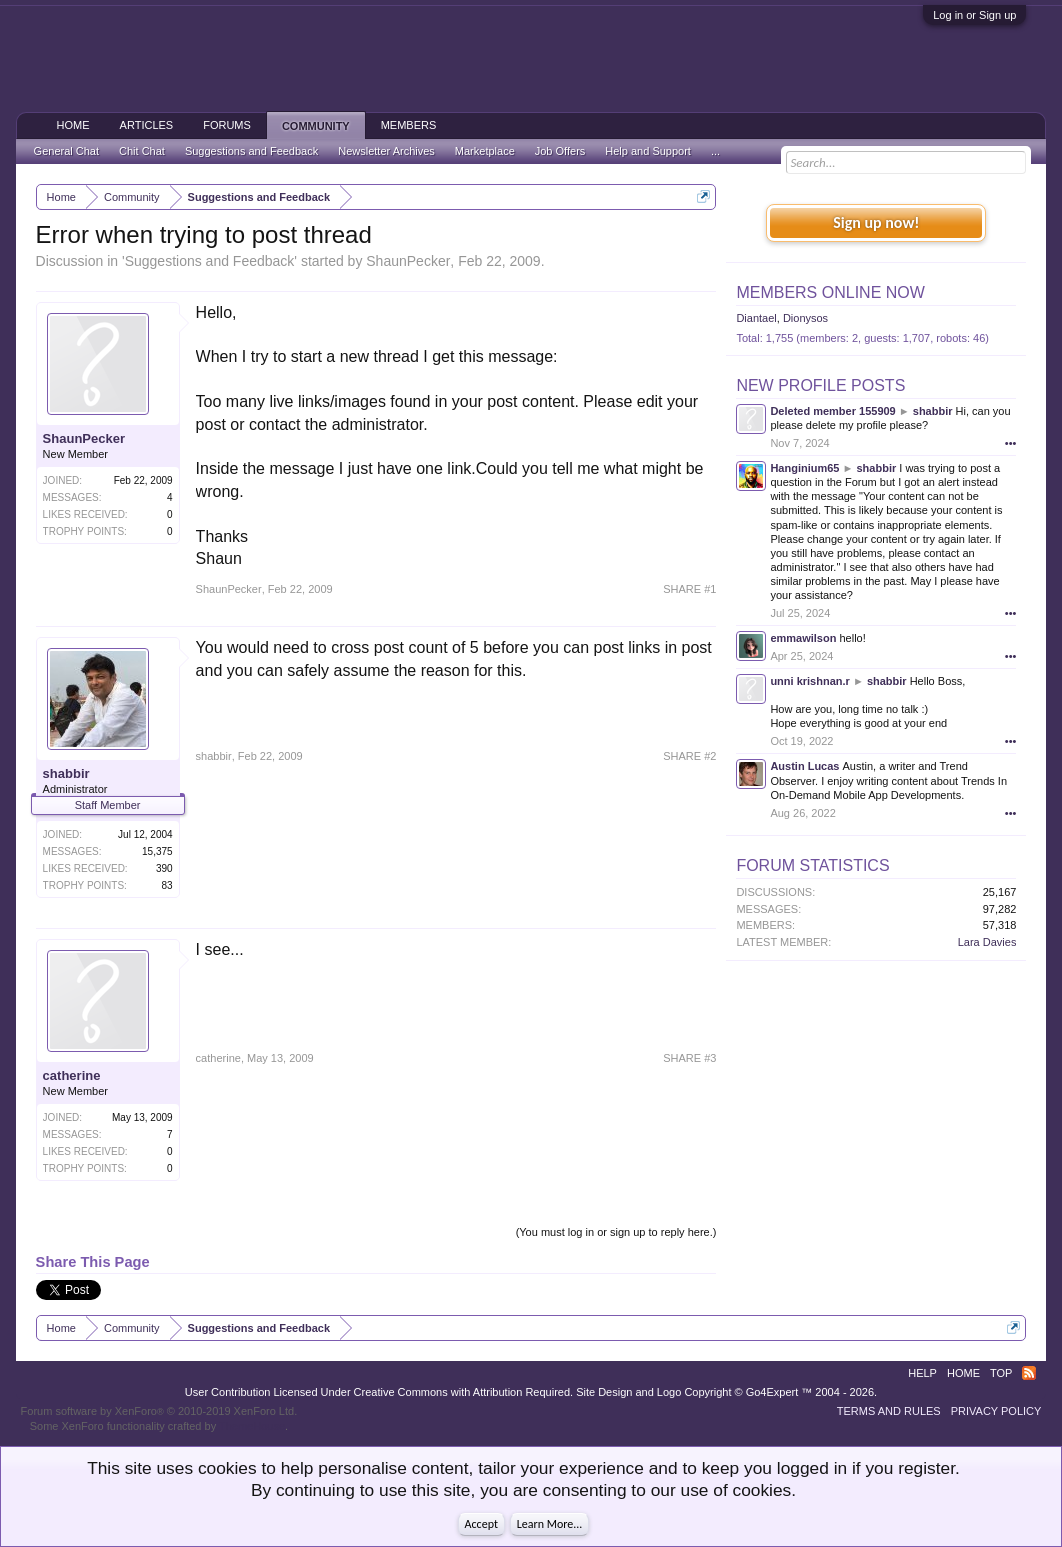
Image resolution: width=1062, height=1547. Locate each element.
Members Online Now (830, 292)
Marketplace (485, 151)
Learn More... (550, 1524)
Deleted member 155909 (832, 411)
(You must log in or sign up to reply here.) (616, 1232)
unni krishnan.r (809, 681)
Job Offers (560, 151)
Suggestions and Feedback (210, 261)
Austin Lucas (804, 766)
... (715, 151)
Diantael (756, 318)
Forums (227, 125)
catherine (72, 1075)
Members (409, 125)
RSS (1029, 1373)
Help (922, 1373)
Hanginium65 (804, 468)
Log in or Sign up (974, 15)
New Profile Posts (820, 385)
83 (166, 885)
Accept (481, 1524)
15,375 (157, 851)
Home (73, 125)
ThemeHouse (252, 1426)
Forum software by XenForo (159, 1411)
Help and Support (648, 151)
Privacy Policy (996, 1411)
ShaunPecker (408, 261)
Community (316, 126)
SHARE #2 (689, 756)
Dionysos (805, 318)
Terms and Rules (889, 1411)
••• (1011, 443)
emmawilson (803, 638)
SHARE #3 (689, 1058)
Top (1001, 1373)
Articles (147, 125)
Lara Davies (987, 942)
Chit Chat (142, 151)
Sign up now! (876, 222)
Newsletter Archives (386, 151)
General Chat (66, 151)
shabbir (66, 773)
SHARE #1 (689, 589)
